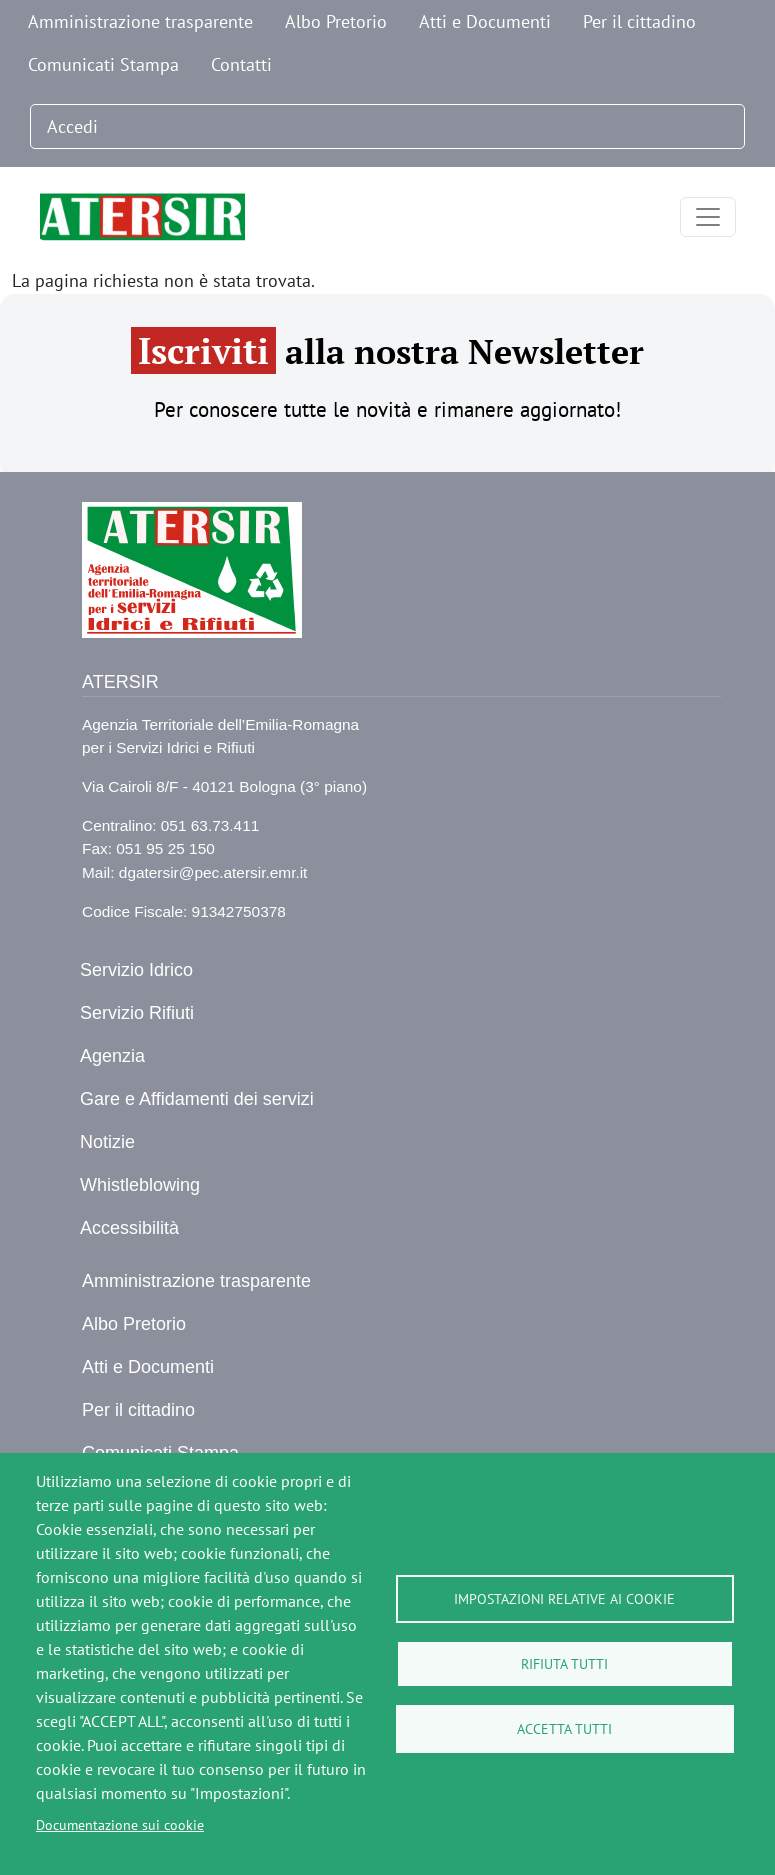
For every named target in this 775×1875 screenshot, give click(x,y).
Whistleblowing (140, 1185)
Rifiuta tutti (564, 1664)
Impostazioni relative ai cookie (564, 1599)
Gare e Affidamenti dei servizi (197, 1099)
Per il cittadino (639, 21)
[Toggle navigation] (708, 217)
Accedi (72, 126)
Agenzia (112, 1056)
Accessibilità (129, 1228)
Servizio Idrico (136, 970)
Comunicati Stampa (103, 64)
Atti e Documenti (485, 21)
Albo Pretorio (336, 21)
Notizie (107, 1142)
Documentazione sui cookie (120, 1825)
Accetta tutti (564, 1729)
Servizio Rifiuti (137, 1013)
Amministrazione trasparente (140, 21)
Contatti (241, 64)
